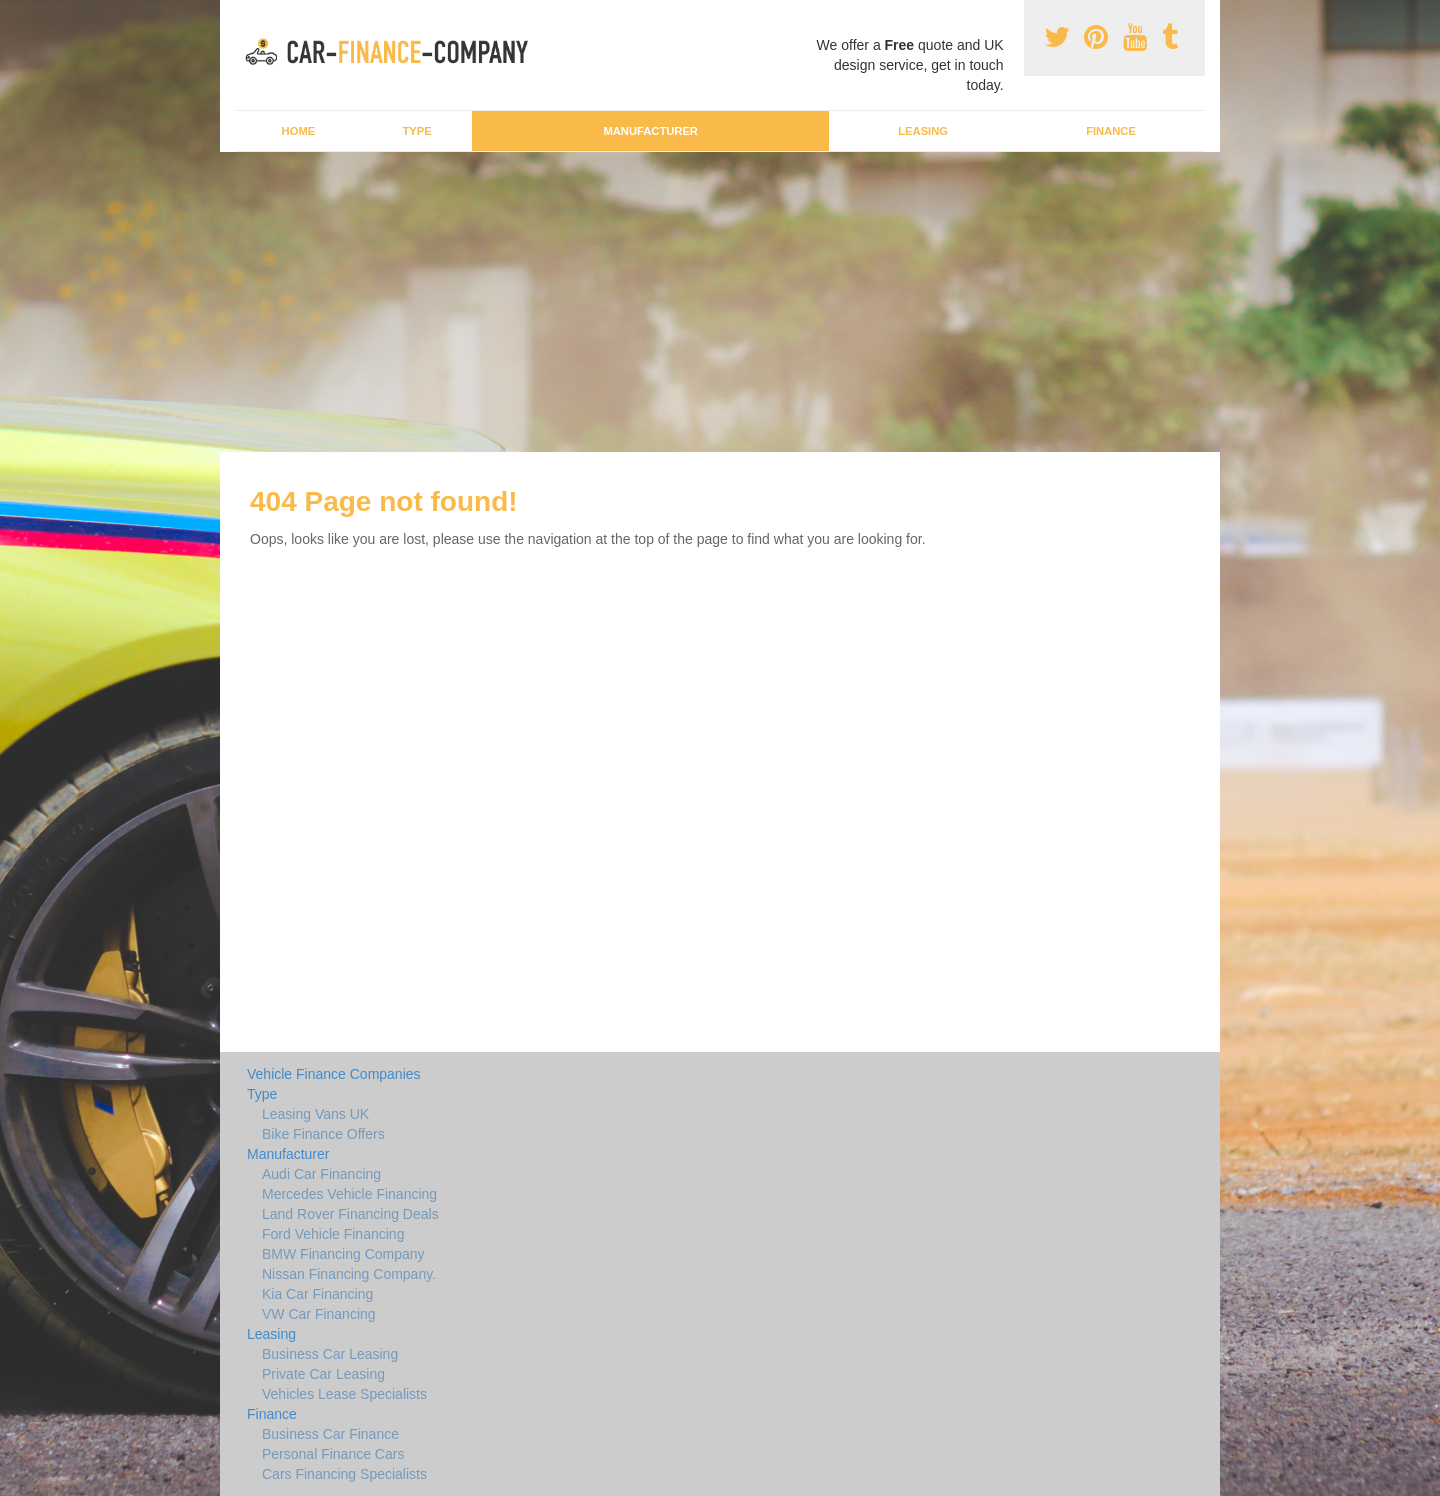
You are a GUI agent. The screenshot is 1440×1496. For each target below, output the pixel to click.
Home (299, 131)
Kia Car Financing (317, 1294)
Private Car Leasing (323, 1374)
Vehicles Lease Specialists (344, 1394)
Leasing (923, 131)
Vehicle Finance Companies (334, 1074)
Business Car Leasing (330, 1354)
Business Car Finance (330, 1434)
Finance (1111, 131)
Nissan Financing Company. (349, 1274)
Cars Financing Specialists (344, 1474)
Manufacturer (650, 131)
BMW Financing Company (343, 1254)
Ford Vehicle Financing (333, 1234)
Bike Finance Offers (323, 1134)
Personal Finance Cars (333, 1454)
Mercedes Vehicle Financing (349, 1194)
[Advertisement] (720, 302)
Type (416, 131)
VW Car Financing (319, 1314)
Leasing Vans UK (315, 1114)
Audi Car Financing (321, 1174)
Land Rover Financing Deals (350, 1214)
